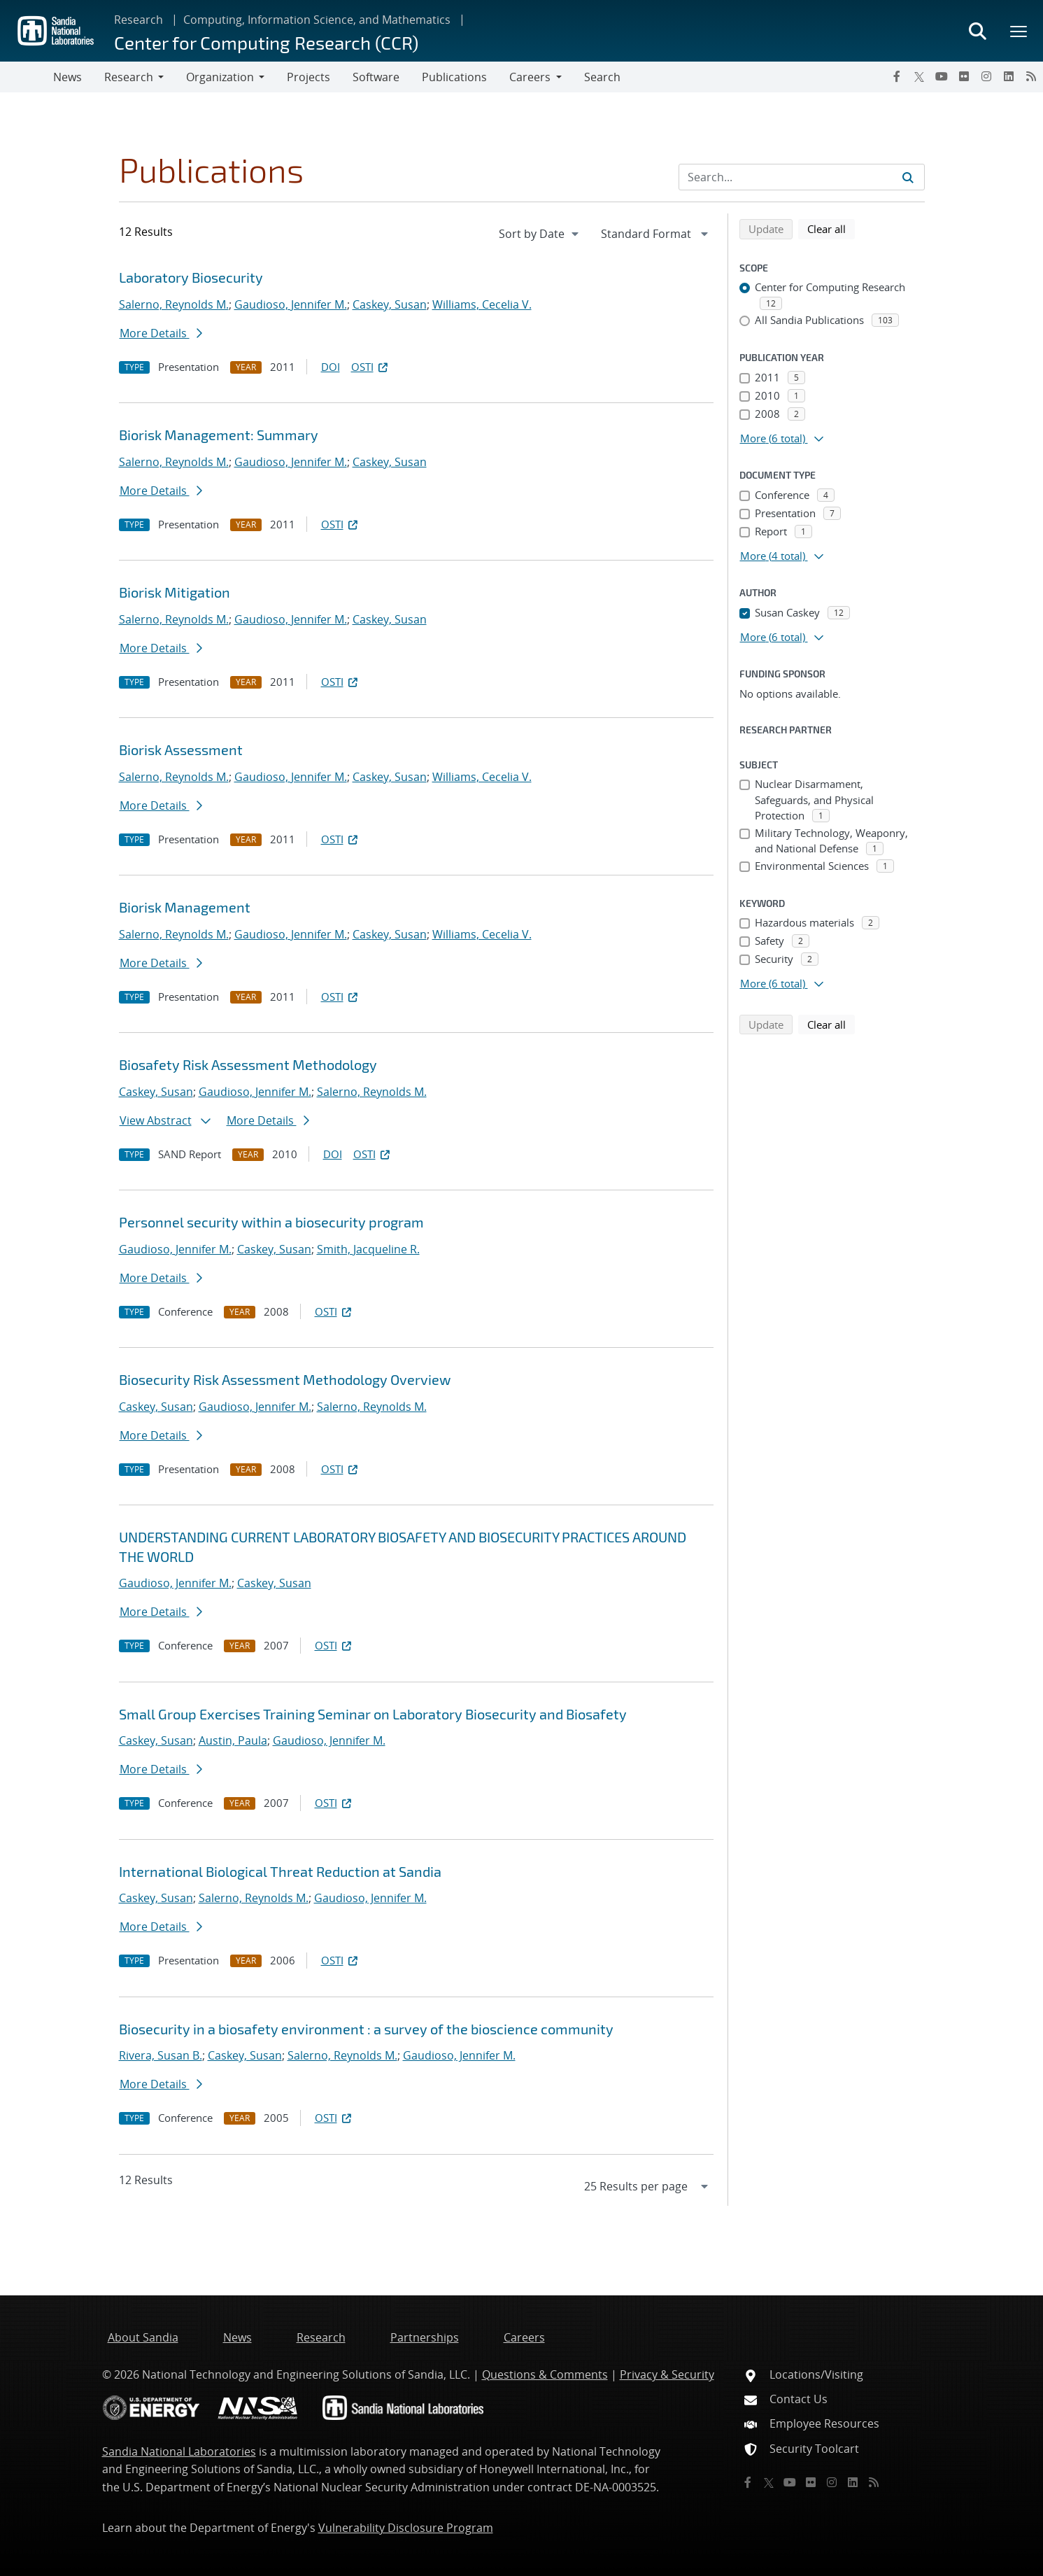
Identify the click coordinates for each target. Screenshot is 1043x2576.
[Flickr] (963, 76)
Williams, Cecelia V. (482, 304)
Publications (454, 77)
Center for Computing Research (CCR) (266, 42)
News (67, 77)
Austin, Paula (233, 1740)
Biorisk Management (184, 907)
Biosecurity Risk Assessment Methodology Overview (284, 1379)
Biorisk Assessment (181, 749)
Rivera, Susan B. (160, 2055)
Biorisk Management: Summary (218, 434)
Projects (308, 77)
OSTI (370, 367)
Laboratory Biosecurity (191, 277)
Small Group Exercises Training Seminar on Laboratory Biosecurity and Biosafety (373, 1713)
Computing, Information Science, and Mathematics (316, 19)
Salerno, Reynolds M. (174, 304)
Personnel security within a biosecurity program (271, 1221)
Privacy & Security (667, 2374)
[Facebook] (896, 76)
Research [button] (128, 77)
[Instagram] (986, 76)
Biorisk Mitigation (174, 592)
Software (376, 77)
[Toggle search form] (977, 30)
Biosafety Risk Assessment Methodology (248, 1064)
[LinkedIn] (1008, 76)
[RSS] (1031, 76)
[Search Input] (802, 177)
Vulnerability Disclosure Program (405, 2527)
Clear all (831, 228)
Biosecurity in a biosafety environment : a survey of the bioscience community (366, 2028)
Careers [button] (530, 77)
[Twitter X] (919, 76)
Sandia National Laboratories (179, 2451)
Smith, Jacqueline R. (368, 1249)
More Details (161, 333)
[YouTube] (941, 76)
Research (138, 19)
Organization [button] (220, 77)
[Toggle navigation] (26, 77)
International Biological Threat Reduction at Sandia (280, 1871)
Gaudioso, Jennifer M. (290, 304)
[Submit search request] (908, 177)
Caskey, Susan (390, 304)
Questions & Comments (545, 2374)
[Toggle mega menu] (1019, 30)
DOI (330, 367)
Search (602, 77)
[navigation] (540, 234)
